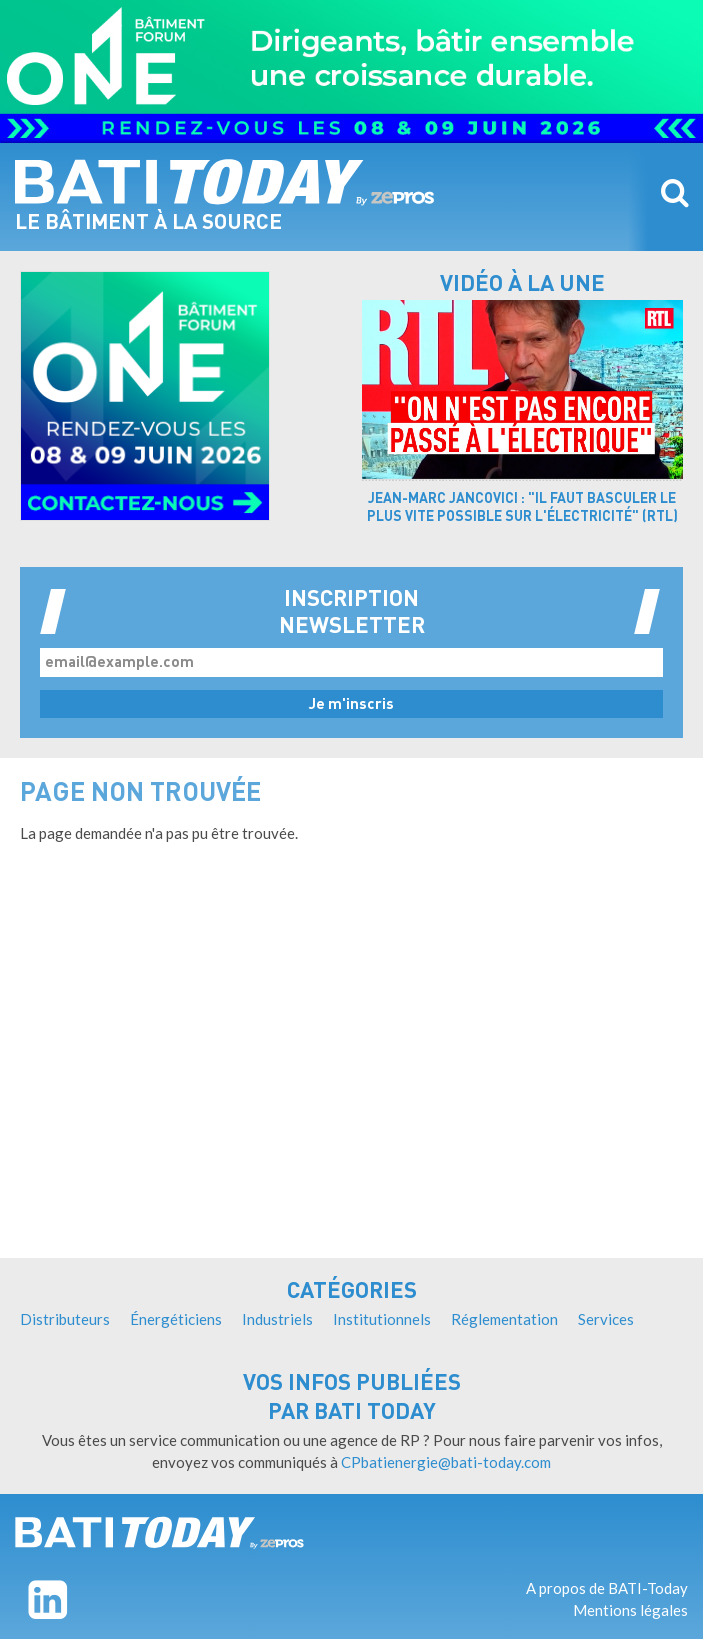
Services (606, 1319)
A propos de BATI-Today (607, 1588)
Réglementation (504, 1319)
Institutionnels (382, 1319)
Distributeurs (65, 1319)
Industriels (277, 1319)
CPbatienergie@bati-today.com (446, 1462)
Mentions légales (630, 1610)
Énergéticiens (176, 1319)
